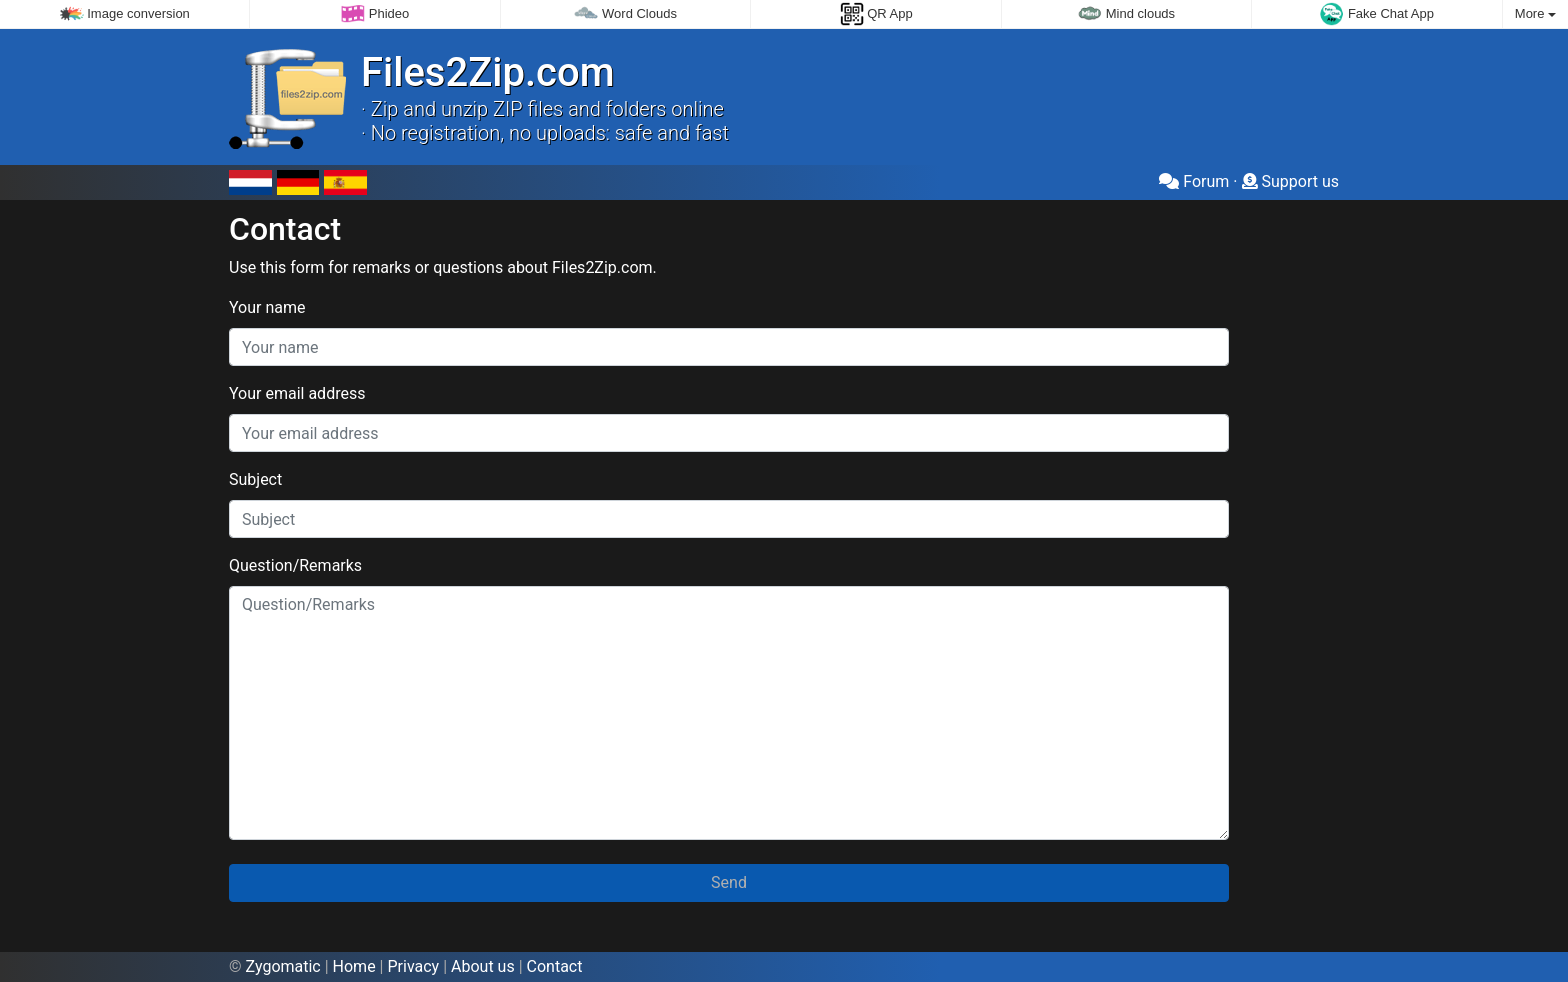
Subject (255, 479)
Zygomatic (283, 966)
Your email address (297, 393)
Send (729, 882)
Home (354, 966)
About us (483, 966)
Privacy (413, 966)
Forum (1194, 181)
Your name (267, 307)
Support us (1290, 181)
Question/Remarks (295, 565)
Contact (555, 966)
